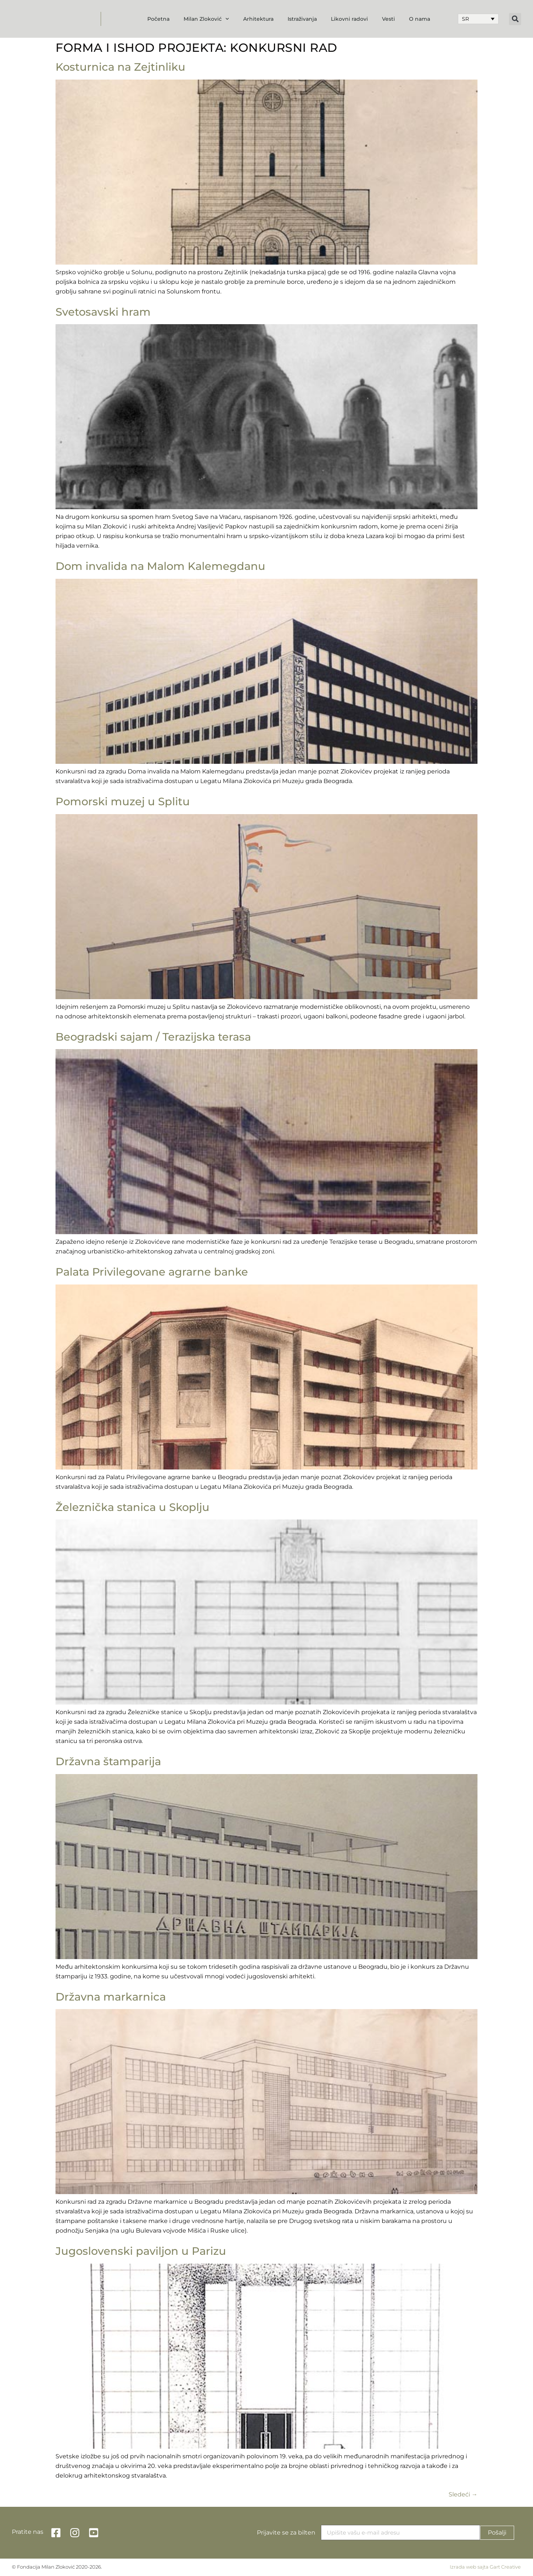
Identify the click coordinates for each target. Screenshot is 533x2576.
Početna (158, 19)
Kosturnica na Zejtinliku (120, 66)
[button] (515, 19)
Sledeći (463, 2494)
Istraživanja (302, 19)
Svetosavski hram (103, 311)
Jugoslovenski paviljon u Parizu (141, 2250)
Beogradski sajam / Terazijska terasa (153, 1036)
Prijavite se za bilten (286, 2532)
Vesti (388, 19)
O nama (419, 19)
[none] (478, 19)
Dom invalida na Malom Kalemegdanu (160, 566)
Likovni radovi (349, 19)
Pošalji (497, 2532)
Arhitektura (258, 19)
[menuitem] (478, 19)
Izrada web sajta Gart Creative (485, 2567)
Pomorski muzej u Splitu (123, 801)
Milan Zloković (206, 18)
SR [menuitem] (465, 19)
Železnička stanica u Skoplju (132, 1507)
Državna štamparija (108, 1761)
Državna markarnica (111, 1996)
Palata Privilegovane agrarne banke (152, 1271)
